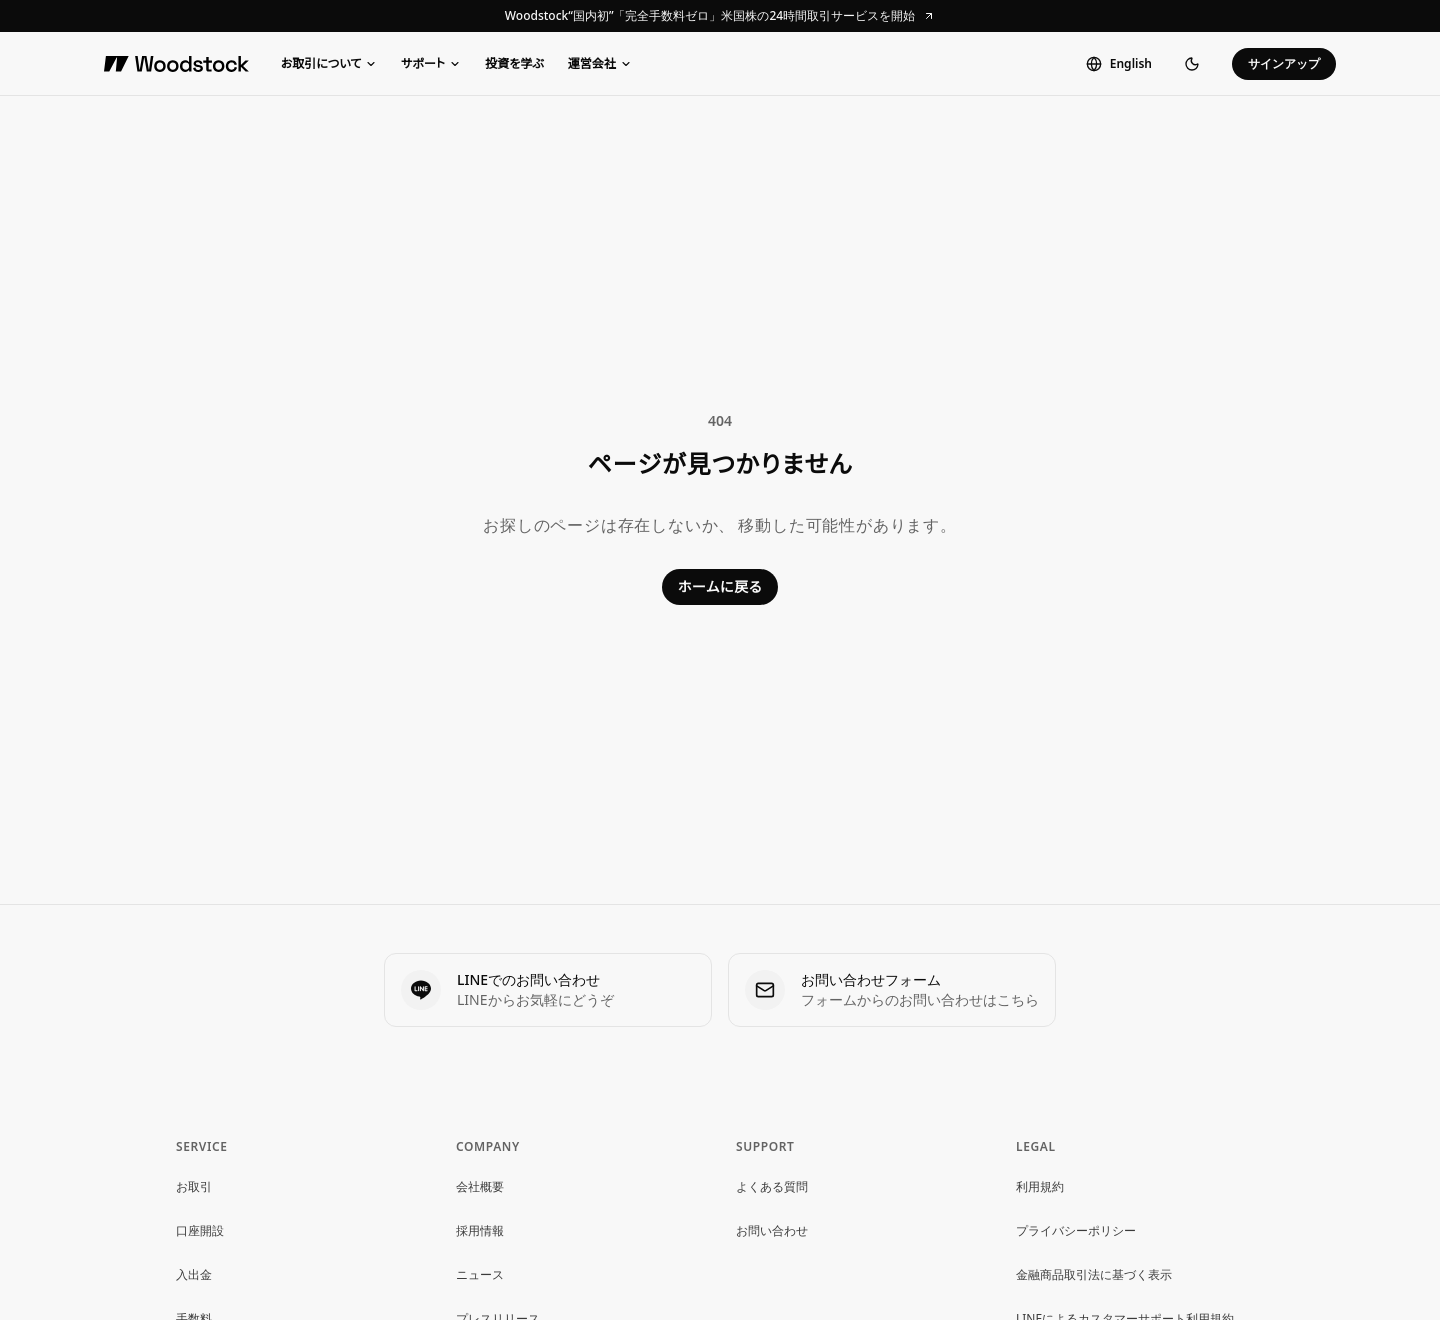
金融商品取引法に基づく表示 (1094, 1274)
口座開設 (200, 1230)
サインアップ (1284, 63)
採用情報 (480, 1230)
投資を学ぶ (514, 64)
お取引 (194, 1186)
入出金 (194, 1274)
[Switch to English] (1119, 64)
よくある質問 (772, 1186)
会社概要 (480, 1186)
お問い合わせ (772, 1230)
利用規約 (1040, 1186)
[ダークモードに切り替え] (1192, 64)
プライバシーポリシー (1076, 1230)
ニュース (480, 1274)
